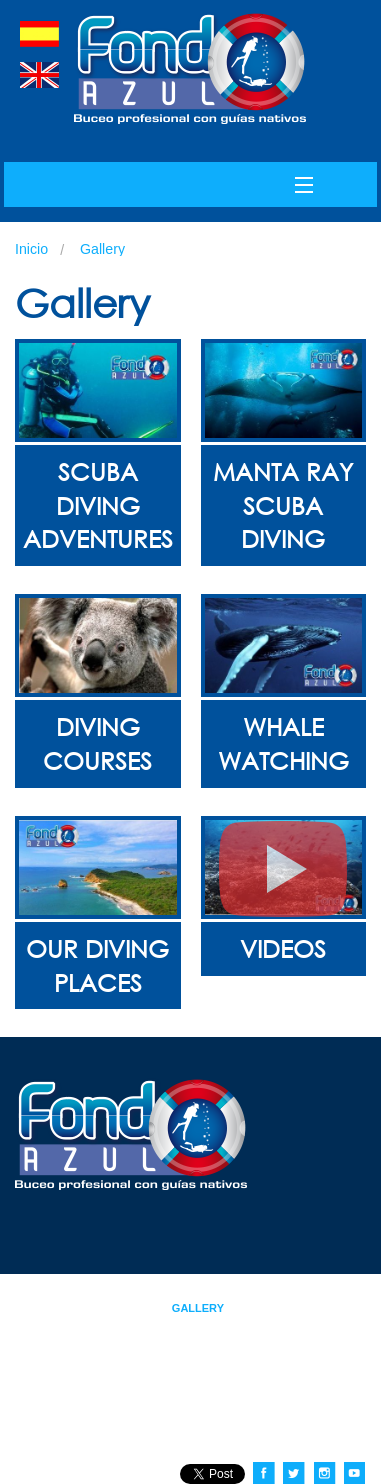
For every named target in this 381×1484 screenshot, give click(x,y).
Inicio (31, 249)
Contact (103, 1325)
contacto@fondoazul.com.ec (290, 1440)
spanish (39, 34)
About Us (195, 1290)
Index (113, 1290)
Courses (291, 1290)
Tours (111, 1308)
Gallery (102, 249)
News (301, 1308)
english (39, 75)
